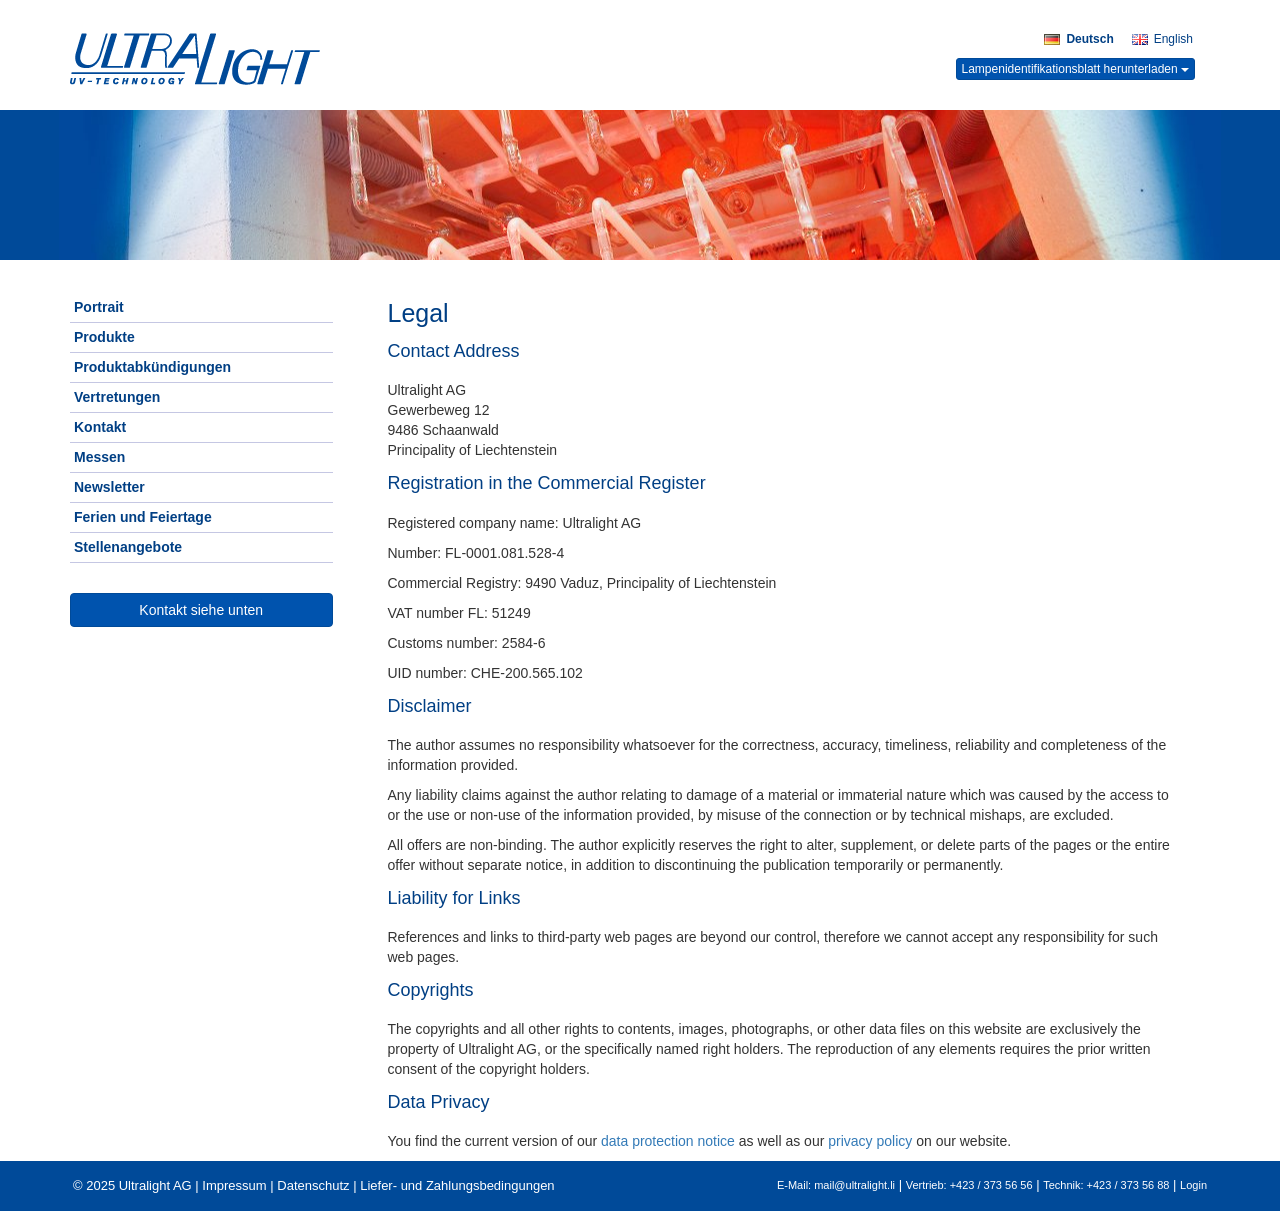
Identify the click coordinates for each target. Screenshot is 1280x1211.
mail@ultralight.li (854, 1185)
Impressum (234, 1185)
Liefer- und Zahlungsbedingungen (457, 1185)
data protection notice (668, 1141)
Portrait (99, 307)
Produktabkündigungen (152, 367)
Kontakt (100, 427)
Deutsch (1078, 39)
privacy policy (870, 1141)
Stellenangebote (128, 547)
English (1162, 39)
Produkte (104, 337)
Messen (99, 457)
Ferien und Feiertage (143, 517)
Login (1193, 1185)
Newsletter (109, 487)
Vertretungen (117, 397)
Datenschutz (313, 1185)
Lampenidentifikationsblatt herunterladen (1075, 69)
